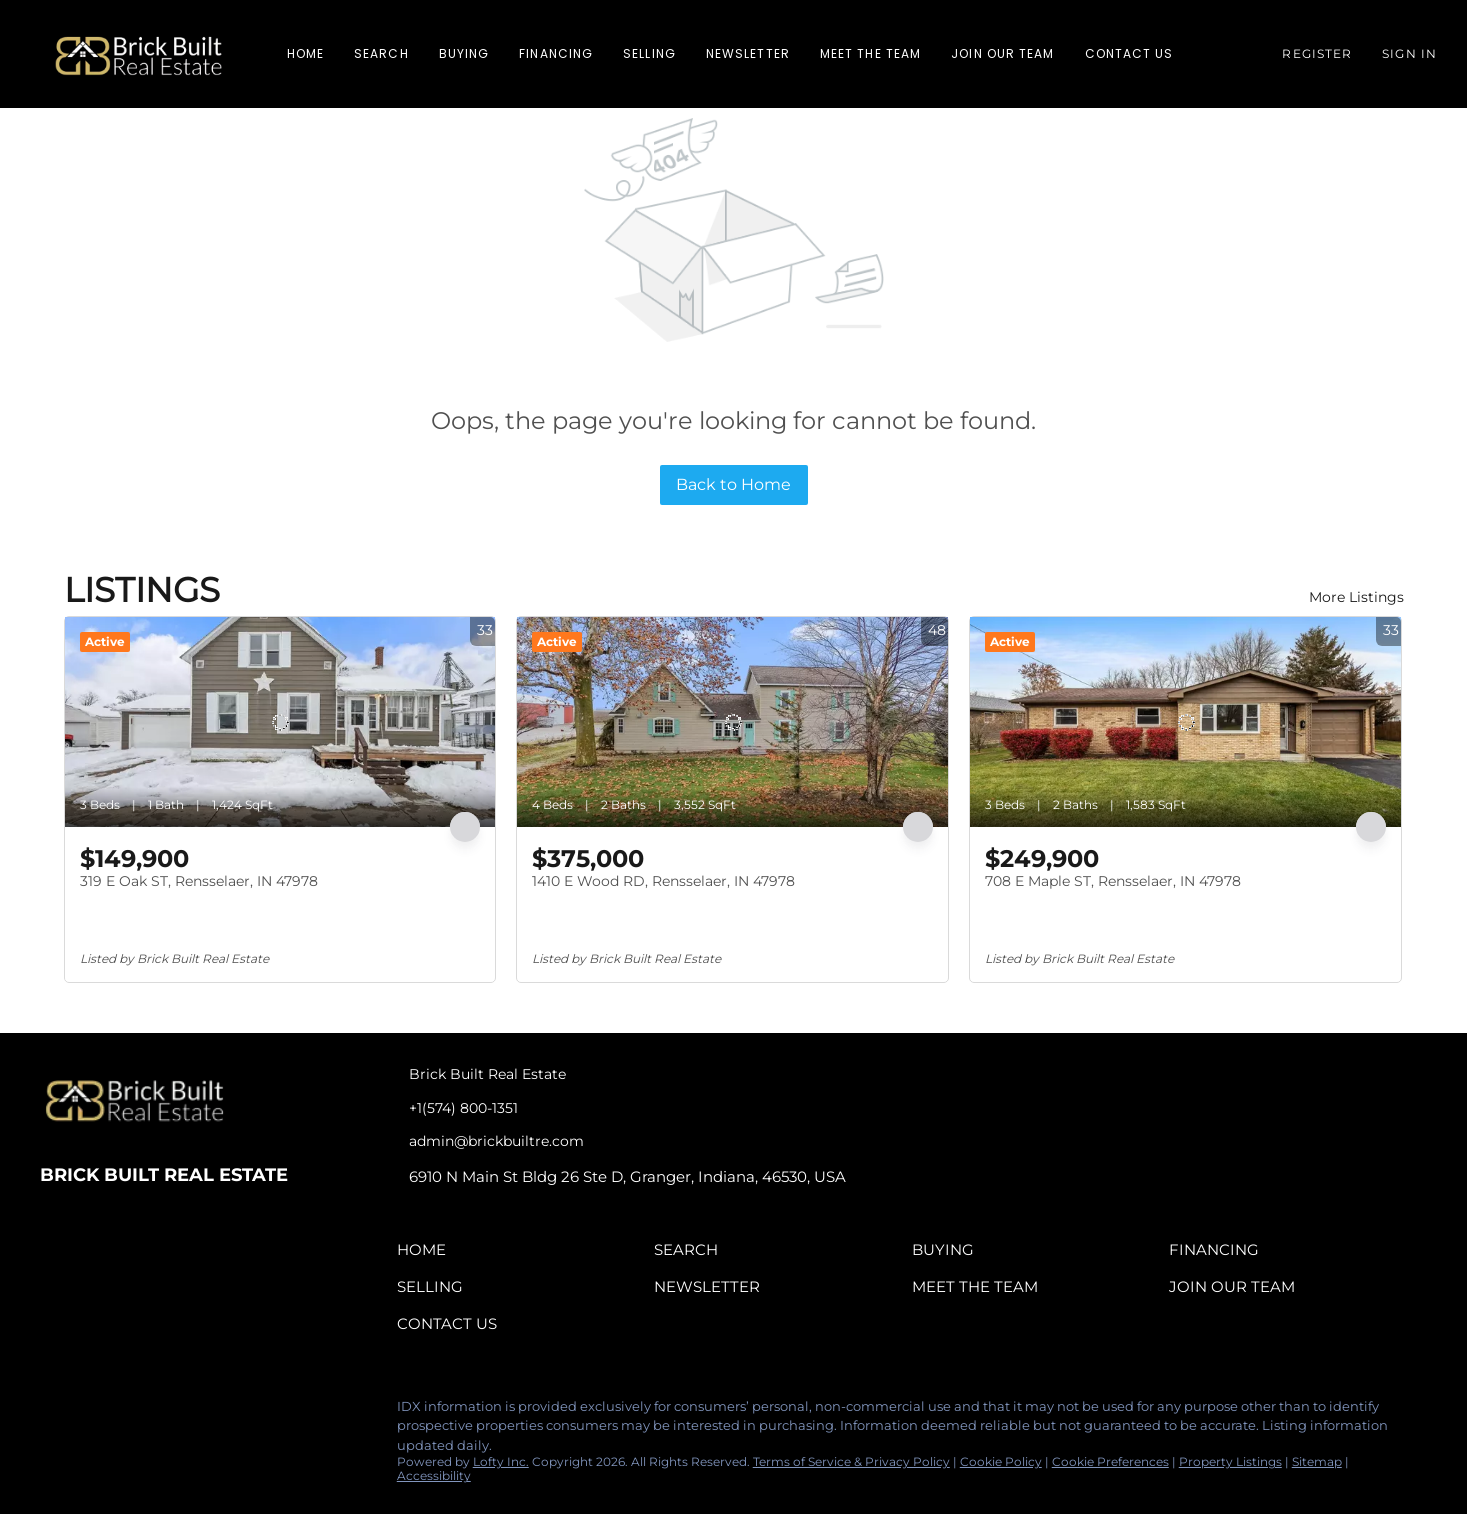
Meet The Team (870, 53)
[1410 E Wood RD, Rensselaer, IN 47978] (732, 722)
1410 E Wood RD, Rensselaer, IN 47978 (663, 881)
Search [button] (381, 53)
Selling (649, 53)
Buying (464, 53)
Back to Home (733, 484)
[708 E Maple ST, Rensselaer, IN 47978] (1185, 722)
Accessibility (434, 1475)
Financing (556, 53)
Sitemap (1317, 1461)
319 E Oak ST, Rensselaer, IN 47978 (199, 881)
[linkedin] (95, 1412)
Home (305, 53)
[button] (138, 54)
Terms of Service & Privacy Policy (851, 1461)
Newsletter (748, 53)
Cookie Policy (1001, 1461)
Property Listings (1230, 1461)
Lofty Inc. (501, 1461)
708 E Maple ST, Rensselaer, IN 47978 (1113, 881)
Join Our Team (1002, 53)
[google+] (215, 1412)
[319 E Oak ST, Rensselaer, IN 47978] (280, 722)
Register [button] (1317, 53)
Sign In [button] (1409, 53)
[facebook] (55, 1412)
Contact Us (1129, 53)
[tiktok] (175, 1412)
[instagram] (135, 1412)
